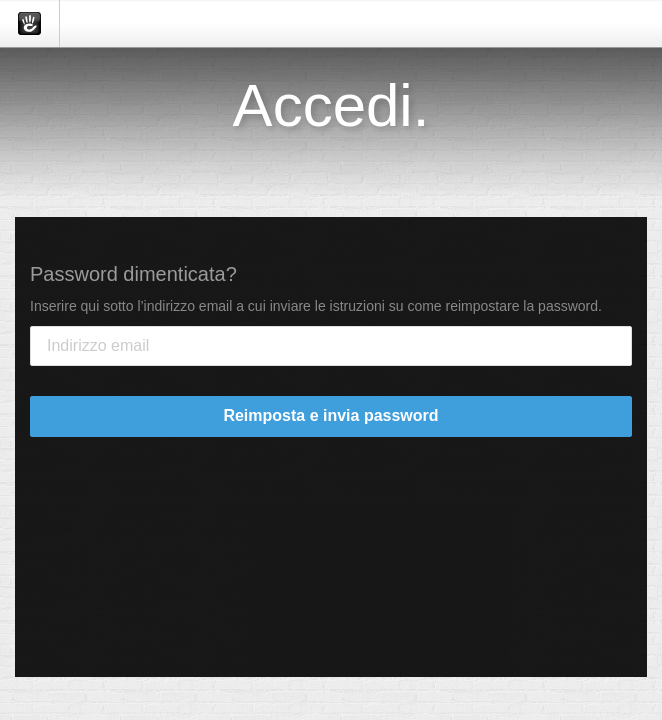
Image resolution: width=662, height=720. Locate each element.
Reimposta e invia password (330, 415)
